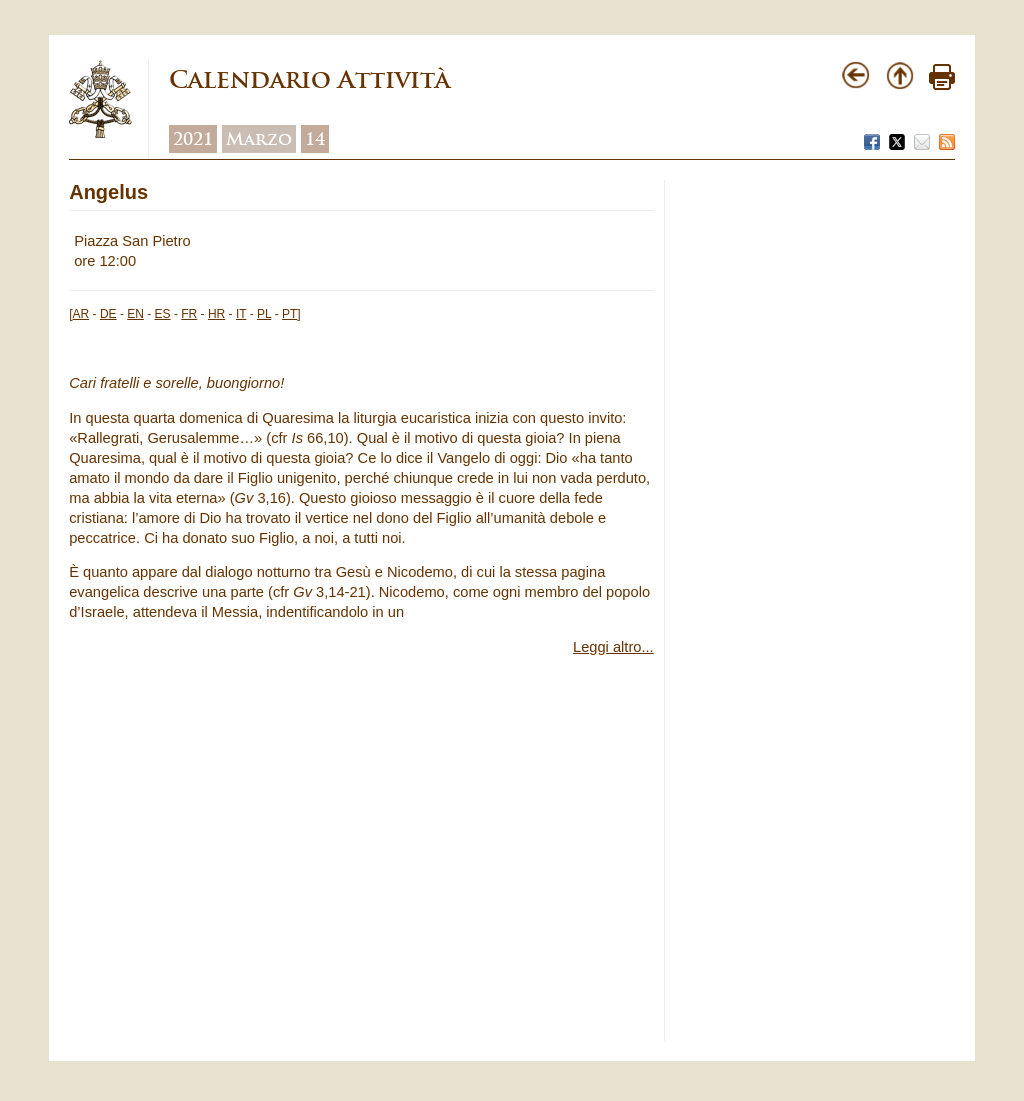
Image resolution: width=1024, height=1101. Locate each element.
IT (241, 314)
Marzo (259, 139)
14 (315, 139)
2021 (193, 139)
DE (108, 314)
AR (81, 314)
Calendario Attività (309, 79)
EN (135, 314)
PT (289, 314)
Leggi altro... (613, 647)
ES (163, 314)
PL (264, 314)
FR (189, 314)
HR (216, 314)
